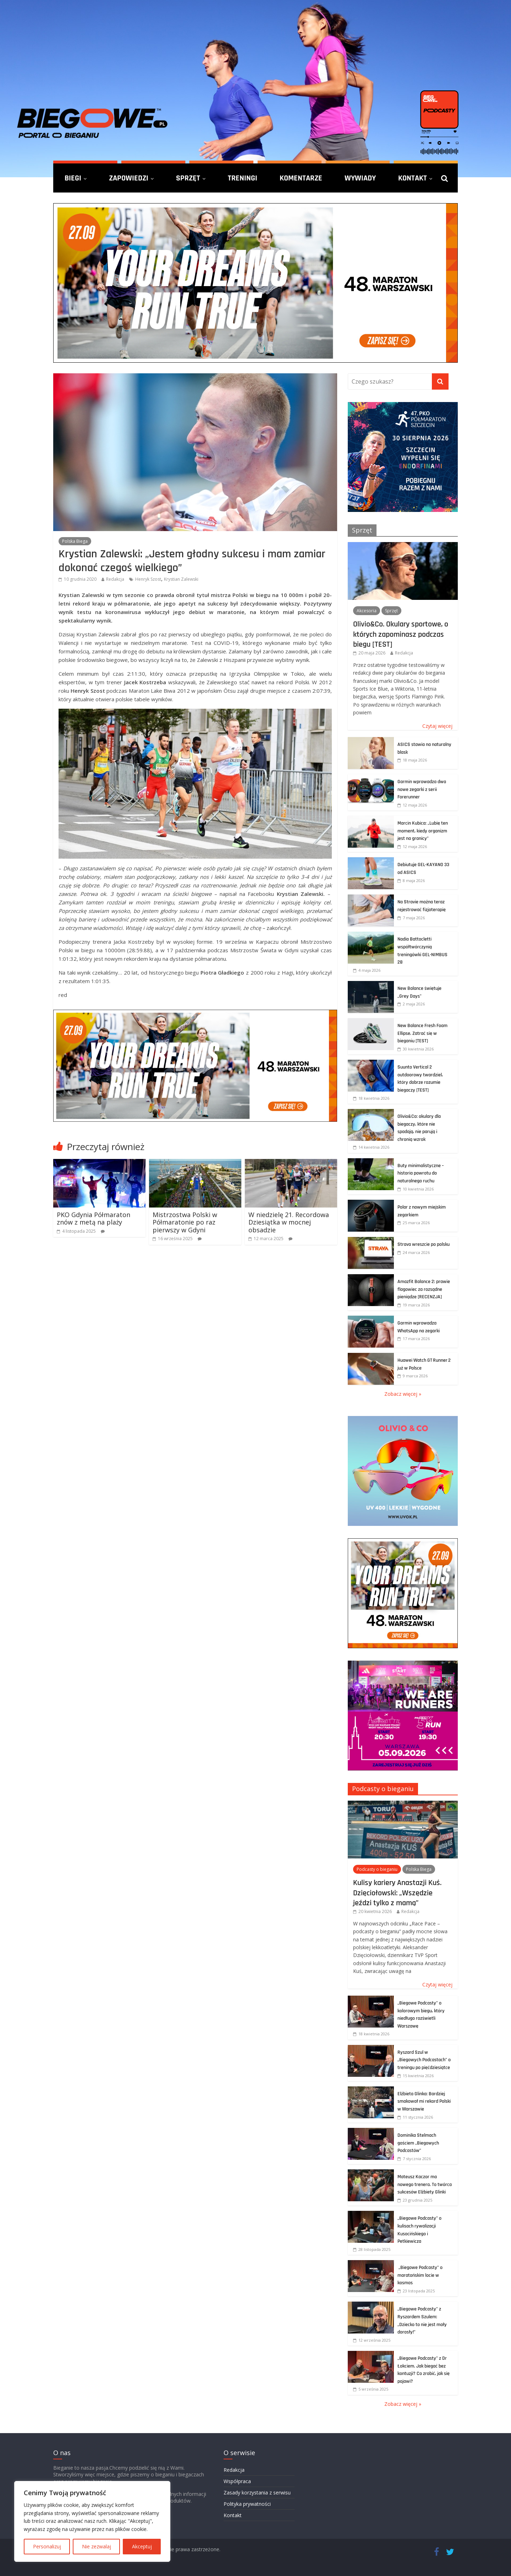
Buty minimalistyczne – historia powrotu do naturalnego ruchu (420, 1173)
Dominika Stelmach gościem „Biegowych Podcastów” (418, 2143)
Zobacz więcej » (402, 1393)
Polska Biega (75, 541)
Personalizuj (47, 2546)
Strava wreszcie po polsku (423, 1244)
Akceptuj (142, 2546)
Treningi (242, 178)
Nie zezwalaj (96, 2546)
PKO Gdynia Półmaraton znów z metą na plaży (93, 1218)
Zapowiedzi (128, 178)
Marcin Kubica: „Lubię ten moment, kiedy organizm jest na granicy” (422, 831)
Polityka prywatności (247, 2503)
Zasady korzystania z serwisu (257, 2492)
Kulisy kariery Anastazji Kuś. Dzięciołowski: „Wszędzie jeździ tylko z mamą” (397, 1893)
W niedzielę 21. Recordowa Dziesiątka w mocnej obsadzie (288, 1222)
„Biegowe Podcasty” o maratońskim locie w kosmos (420, 2275)
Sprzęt (188, 178)
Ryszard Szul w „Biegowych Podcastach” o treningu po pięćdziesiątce (424, 2060)
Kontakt (412, 178)
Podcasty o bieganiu (383, 1788)
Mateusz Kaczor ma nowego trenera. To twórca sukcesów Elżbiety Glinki (424, 2184)
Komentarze (301, 178)
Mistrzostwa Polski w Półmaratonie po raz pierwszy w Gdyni (185, 1222)
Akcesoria (367, 611)
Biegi (73, 178)
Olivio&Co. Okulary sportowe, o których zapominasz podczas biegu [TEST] (400, 634)
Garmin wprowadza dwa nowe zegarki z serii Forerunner (421, 789)
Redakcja (115, 579)
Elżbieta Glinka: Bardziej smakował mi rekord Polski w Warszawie (424, 2101)
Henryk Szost (148, 579)
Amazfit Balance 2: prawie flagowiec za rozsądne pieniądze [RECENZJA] (423, 1289)
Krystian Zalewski (181, 579)
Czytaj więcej (437, 726)
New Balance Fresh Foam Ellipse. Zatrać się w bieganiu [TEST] (422, 1033)
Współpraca (237, 2481)
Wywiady (360, 178)
